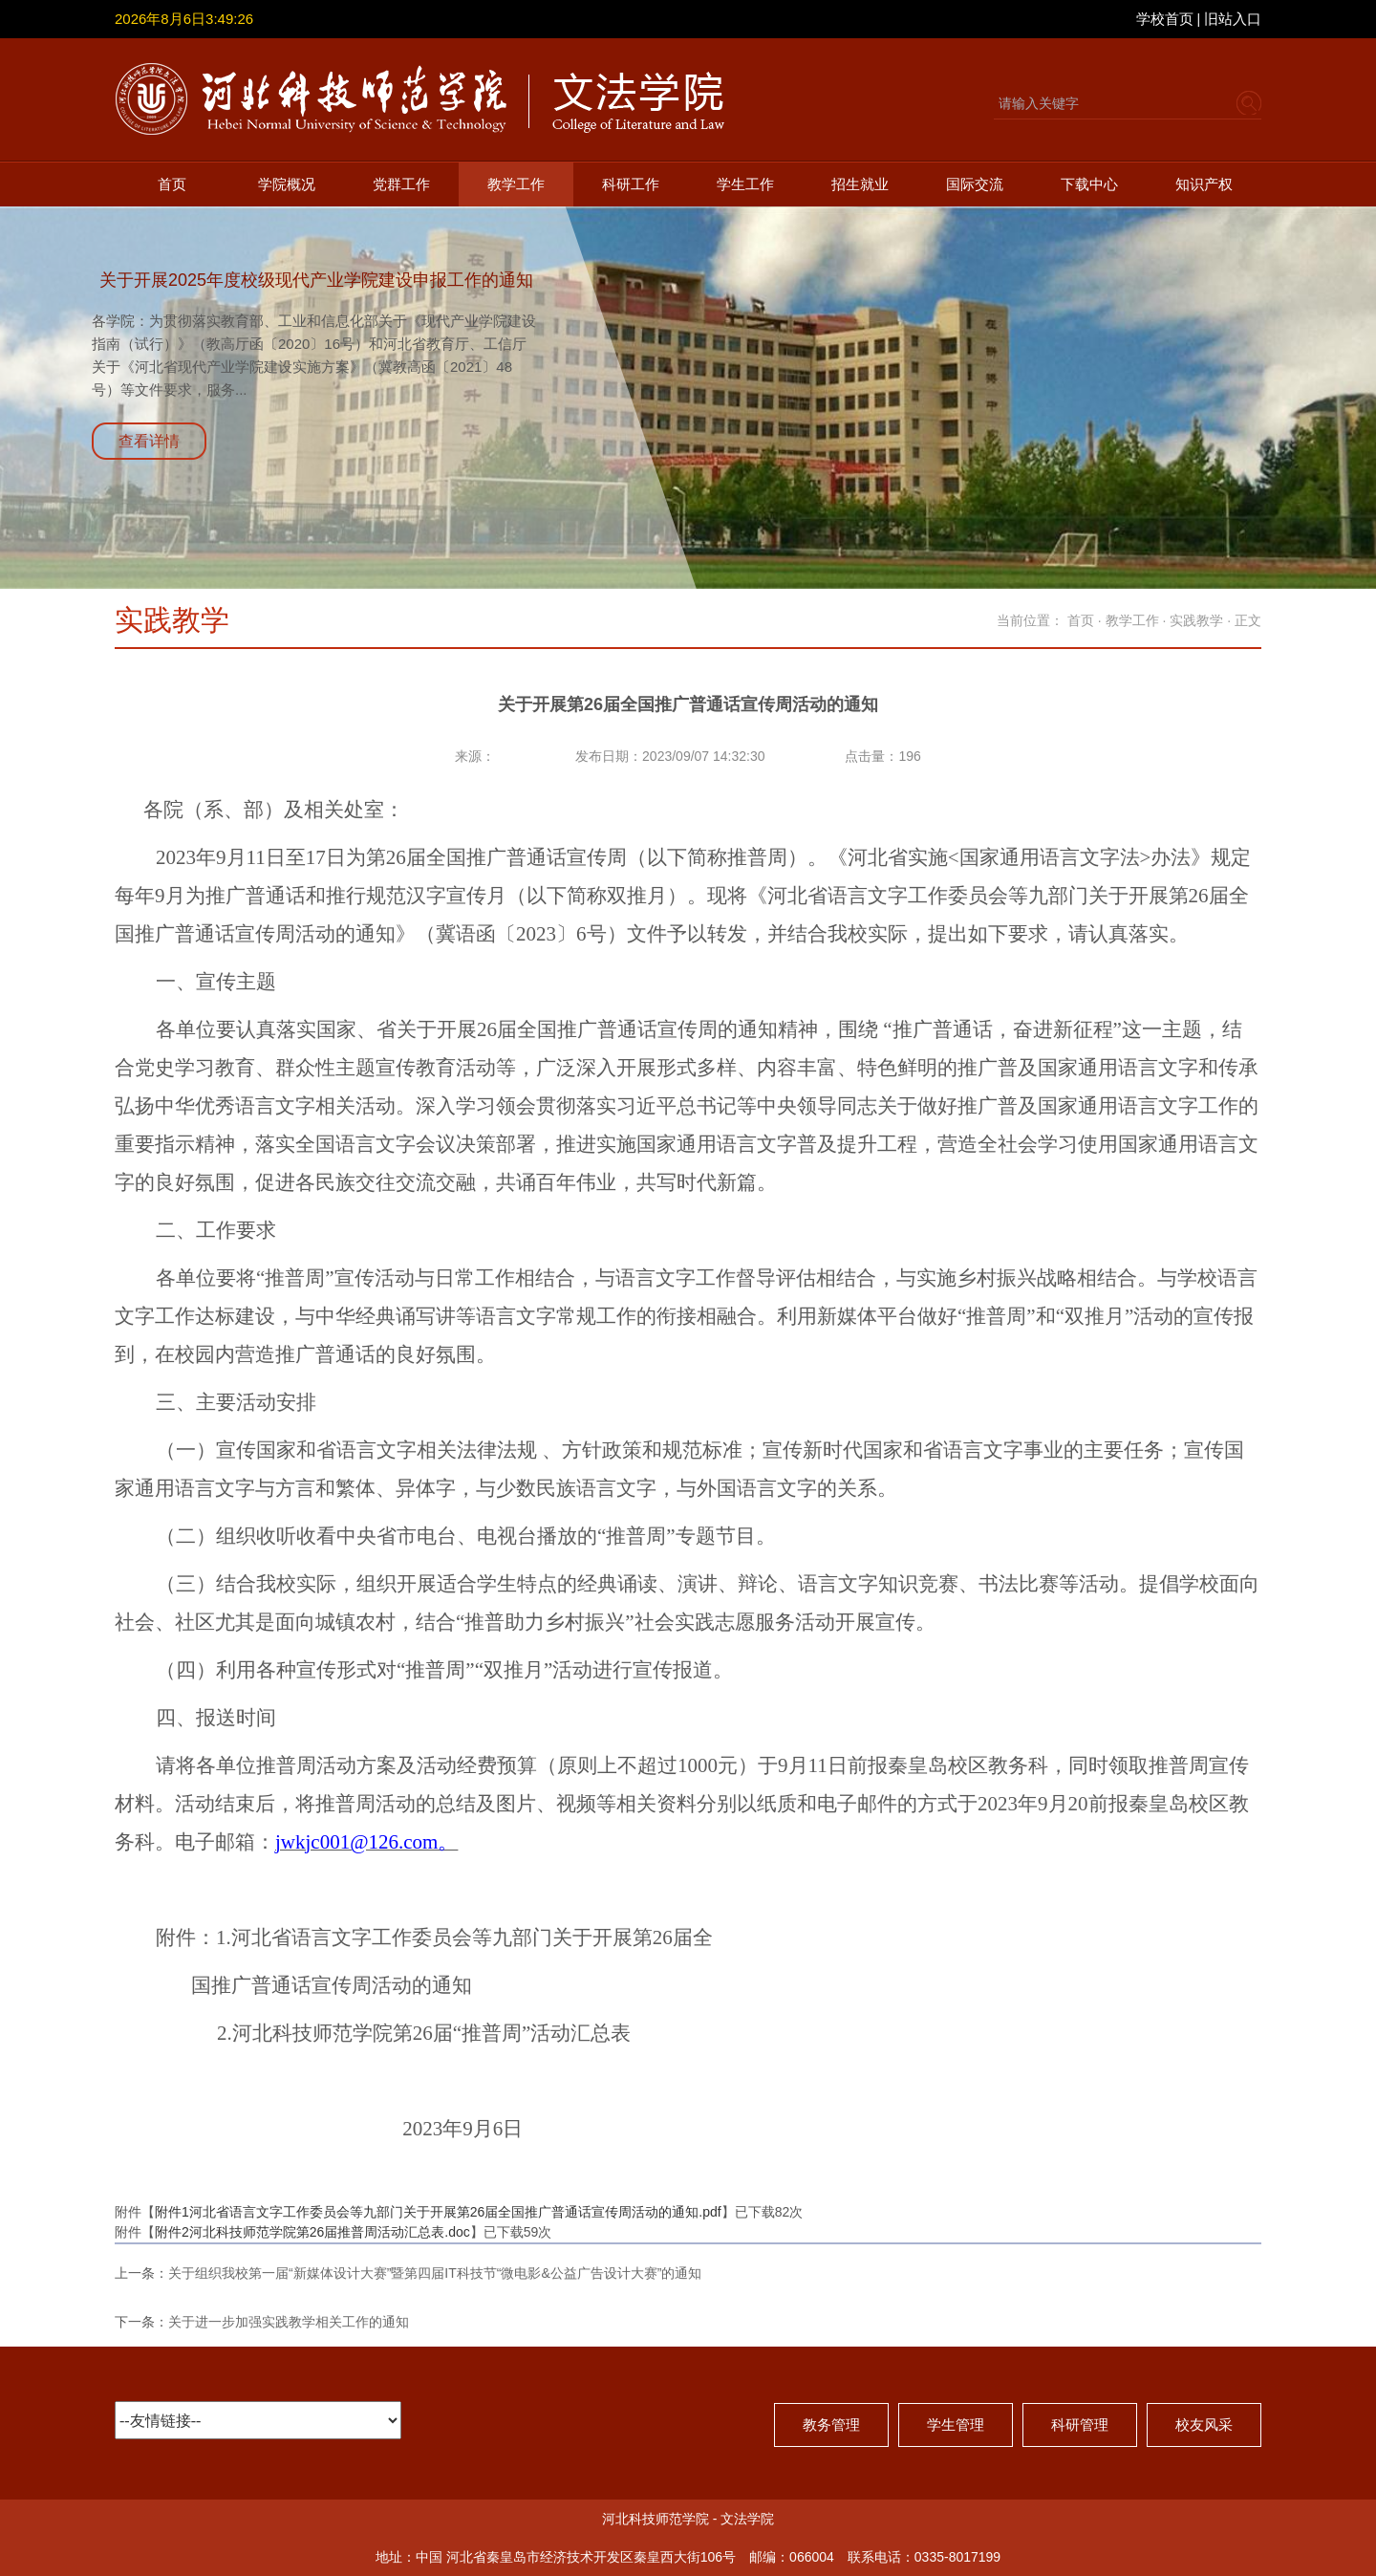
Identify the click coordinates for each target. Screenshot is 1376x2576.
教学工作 (516, 184)
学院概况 (286, 184)
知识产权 (1204, 184)
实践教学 (1196, 620)
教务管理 (831, 2424)
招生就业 (860, 184)
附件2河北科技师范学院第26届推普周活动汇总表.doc (312, 2232)
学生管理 (955, 2424)
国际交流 (974, 184)
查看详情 (149, 441)
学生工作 (745, 184)
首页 (172, 184)
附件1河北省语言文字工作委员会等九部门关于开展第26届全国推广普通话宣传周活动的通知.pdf (438, 2211)
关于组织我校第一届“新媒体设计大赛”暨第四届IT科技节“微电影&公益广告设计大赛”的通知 (434, 2273)
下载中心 (1089, 184)
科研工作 (630, 184)
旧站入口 (1232, 19)
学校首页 (1164, 19)
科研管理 (1079, 2424)
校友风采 (1204, 2424)
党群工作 (401, 184)
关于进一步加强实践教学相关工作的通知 (288, 2321)
